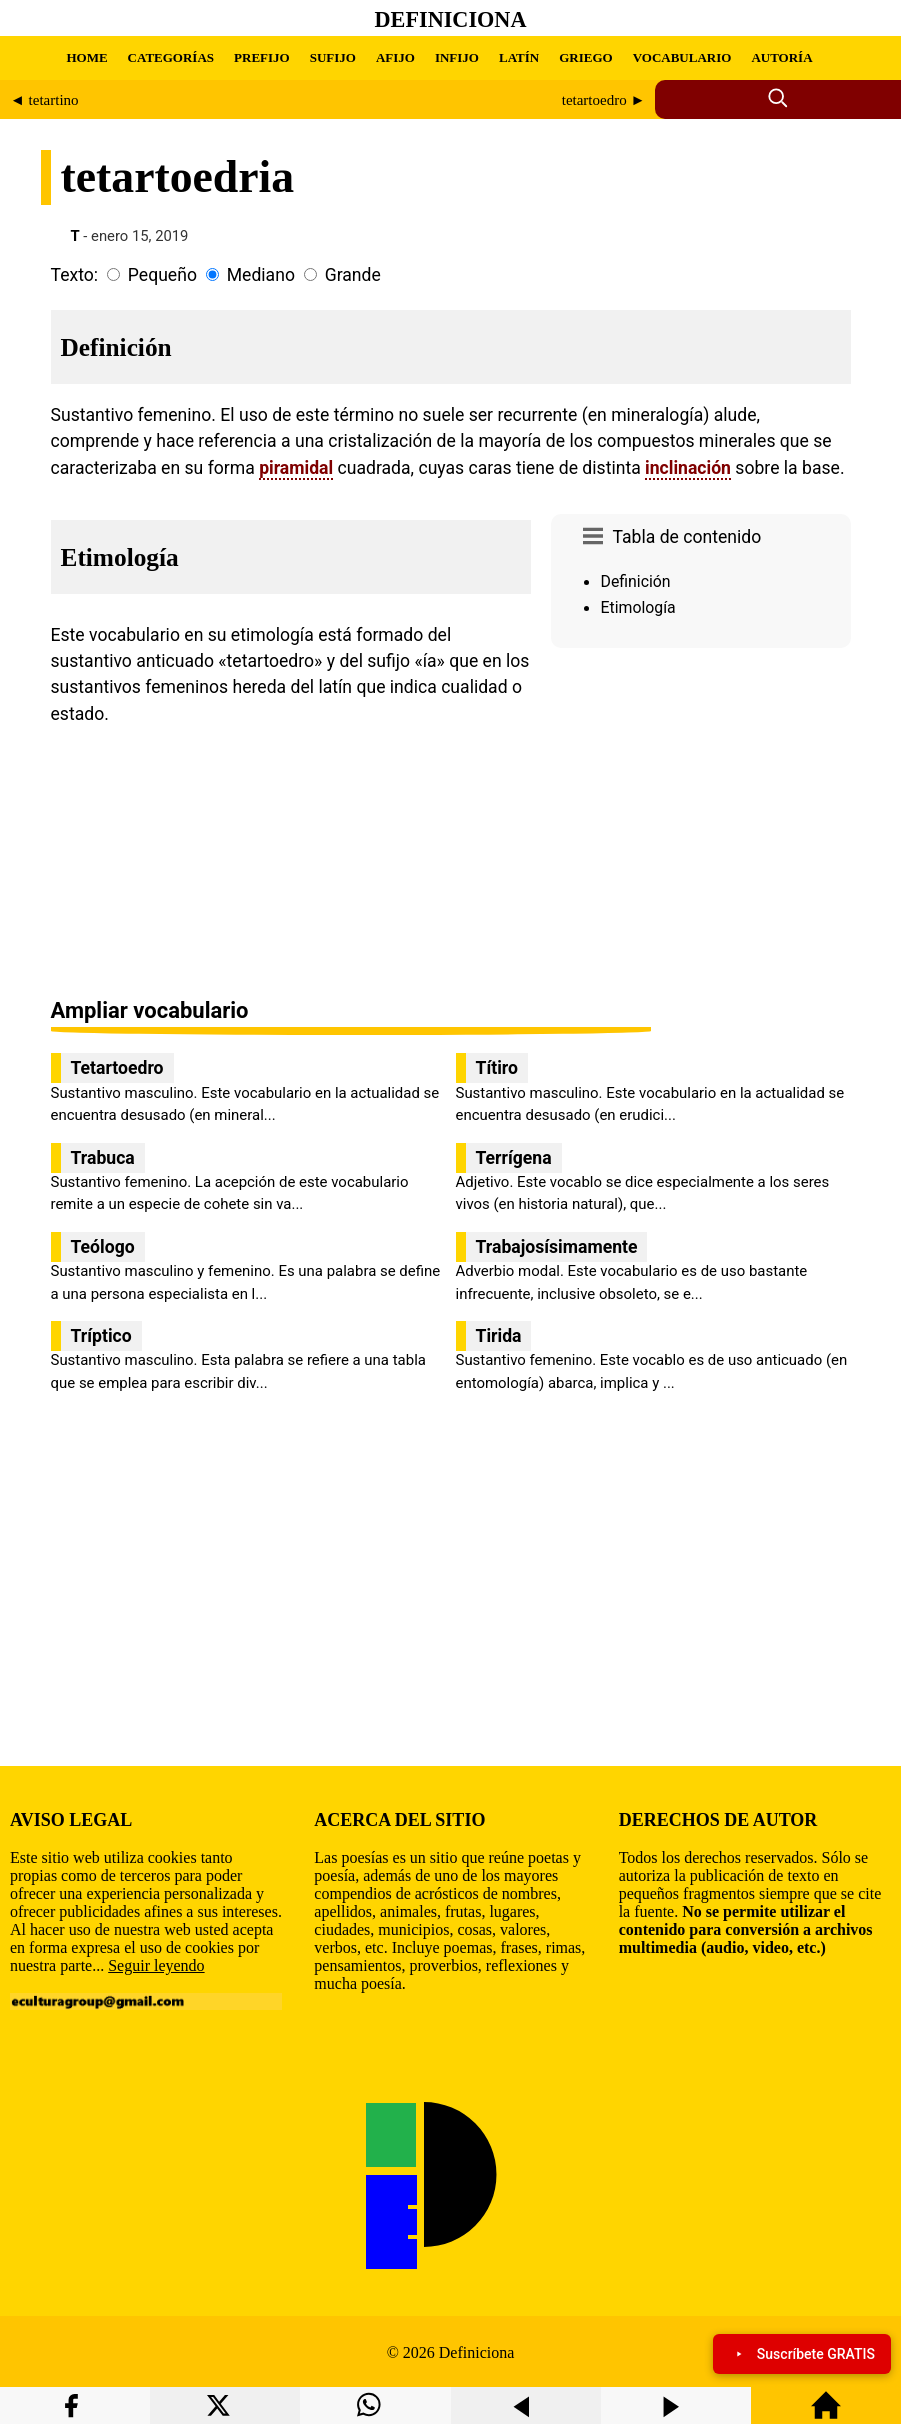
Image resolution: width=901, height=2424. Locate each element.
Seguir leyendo (156, 1965)
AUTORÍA (781, 57)
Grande (353, 275)
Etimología (638, 607)
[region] (701, 825)
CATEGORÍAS (171, 57)
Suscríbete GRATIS (802, 2354)
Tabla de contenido (687, 537)
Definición (636, 581)
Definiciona (451, 19)
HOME (86, 57)
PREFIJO (262, 57)
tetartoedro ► (604, 100)
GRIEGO (585, 57)
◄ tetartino (44, 100)
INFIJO (457, 57)
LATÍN (519, 57)
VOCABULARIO (682, 57)
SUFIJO (333, 57)
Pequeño (162, 275)
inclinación (688, 468)
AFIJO (395, 57)
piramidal (296, 468)
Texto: (75, 275)
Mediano (261, 275)
